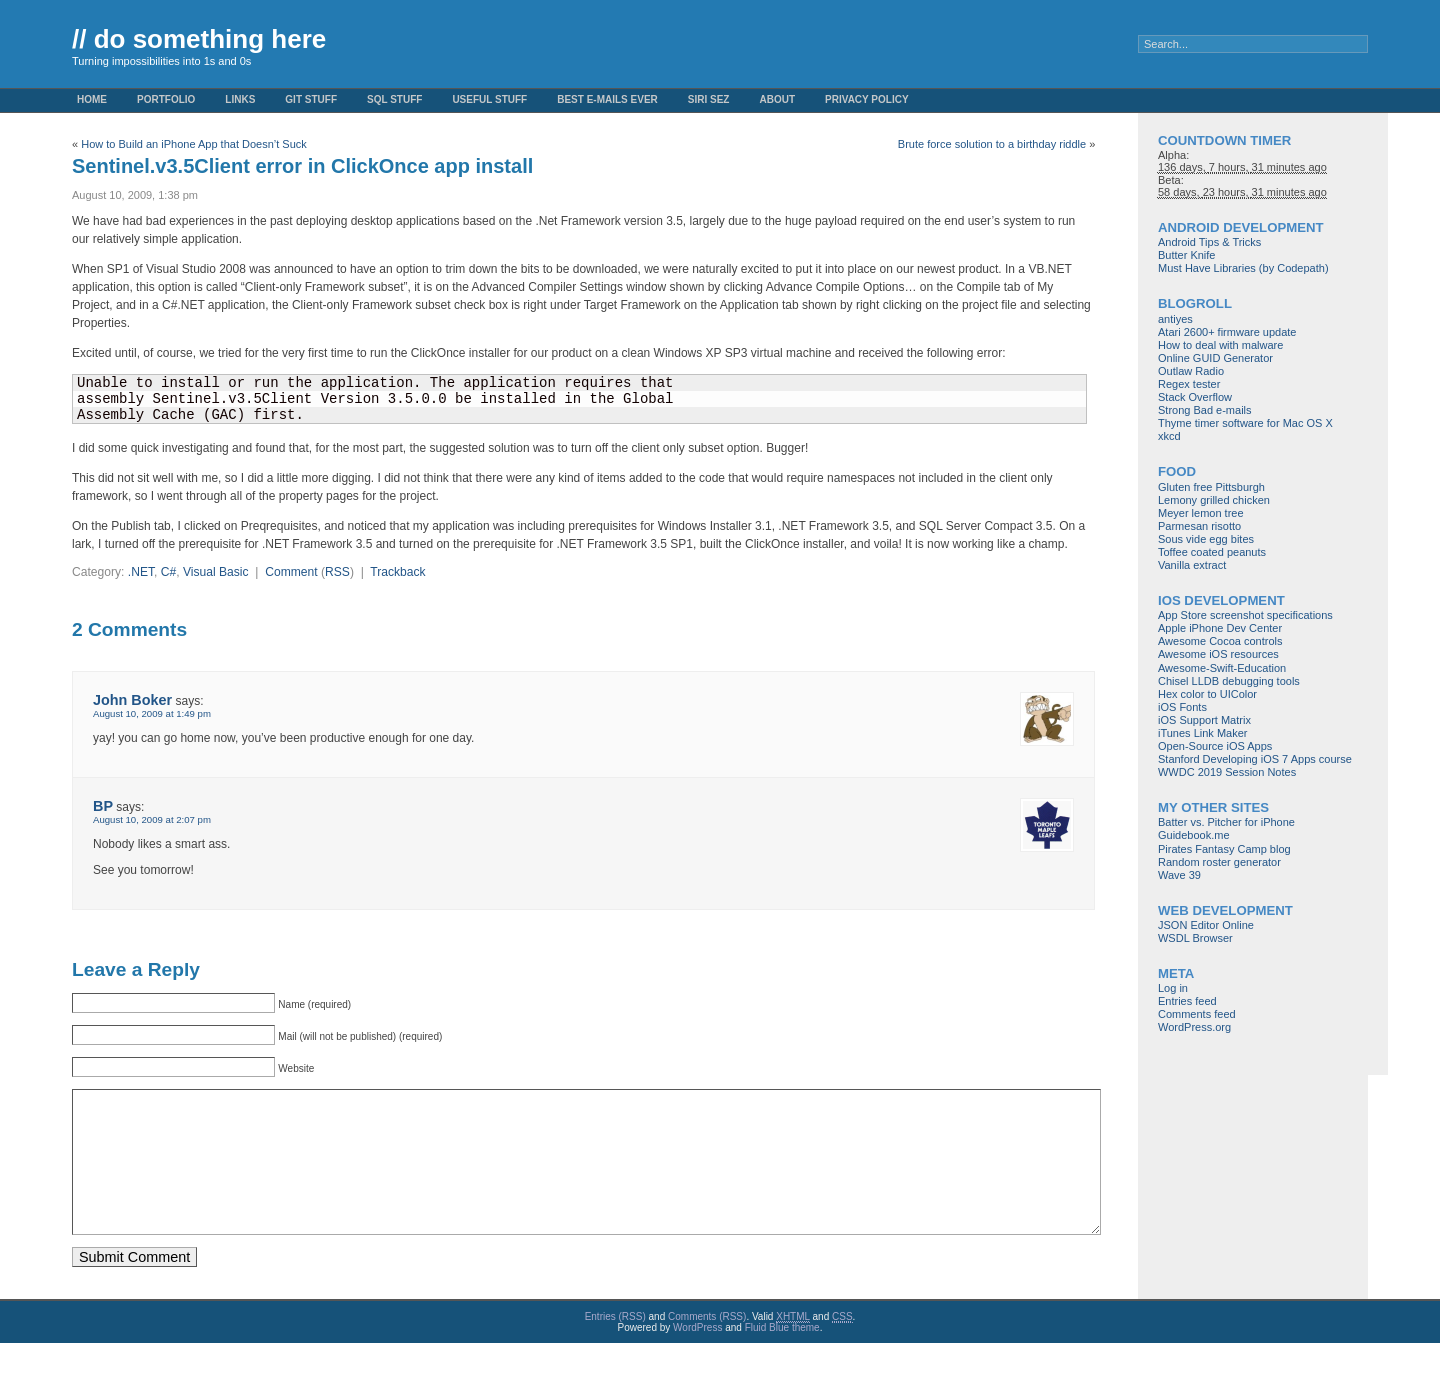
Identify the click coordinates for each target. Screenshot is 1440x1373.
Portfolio (166, 99)
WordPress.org (1194, 1027)
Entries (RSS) (615, 1346)
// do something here (199, 39)
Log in (1173, 988)
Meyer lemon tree (1201, 513)
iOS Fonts (1182, 707)
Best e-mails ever (607, 99)
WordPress (697, 1357)
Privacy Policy (867, 99)
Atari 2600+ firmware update (1227, 332)
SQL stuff (394, 99)
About (777, 99)
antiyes (1175, 319)
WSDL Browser (1195, 938)
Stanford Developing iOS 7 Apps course (1255, 759)
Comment (291, 572)
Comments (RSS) (707, 1346)
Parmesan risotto (1199, 526)
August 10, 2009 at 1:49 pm (152, 713)
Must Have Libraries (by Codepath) (1243, 268)
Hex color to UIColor (1207, 694)
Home (92, 99)
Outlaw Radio (1191, 371)
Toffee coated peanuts (1212, 552)
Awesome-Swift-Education (1222, 668)
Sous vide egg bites (1206, 539)
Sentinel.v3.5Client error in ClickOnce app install (302, 166)
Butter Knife (1186, 255)
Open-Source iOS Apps (1215, 746)
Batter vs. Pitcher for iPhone (1226, 822)
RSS (337, 572)
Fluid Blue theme (782, 1357)
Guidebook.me (1194, 835)
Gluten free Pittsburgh (1211, 487)
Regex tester (1189, 384)
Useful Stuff (489, 99)
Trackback (397, 572)
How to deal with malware (1220, 345)
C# (168, 572)
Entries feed (1187, 1001)
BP (103, 806)
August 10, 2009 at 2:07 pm (152, 819)
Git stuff (311, 99)
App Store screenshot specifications (1245, 615)
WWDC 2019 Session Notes (1227, 772)
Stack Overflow (1195, 397)
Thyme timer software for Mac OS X (1245, 423)
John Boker (132, 700)
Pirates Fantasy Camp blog (1224, 849)
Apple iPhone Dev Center (1220, 628)
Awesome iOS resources (1218, 654)
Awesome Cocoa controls (1220, 641)
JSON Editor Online (1206, 925)
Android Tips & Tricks (1209, 242)
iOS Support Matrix (1204, 720)
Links (240, 99)
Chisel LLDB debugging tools (1229, 681)
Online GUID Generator (1215, 358)
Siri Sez (709, 99)
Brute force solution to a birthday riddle (992, 144)
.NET (141, 572)
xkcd (1169, 436)
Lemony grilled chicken (1214, 500)
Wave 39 (1179, 875)
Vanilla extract (1192, 565)
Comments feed (1197, 1014)
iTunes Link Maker (1202, 733)
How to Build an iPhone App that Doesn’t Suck (194, 144)
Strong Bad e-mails (1205, 410)
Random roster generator (1219, 862)
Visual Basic (216, 572)
